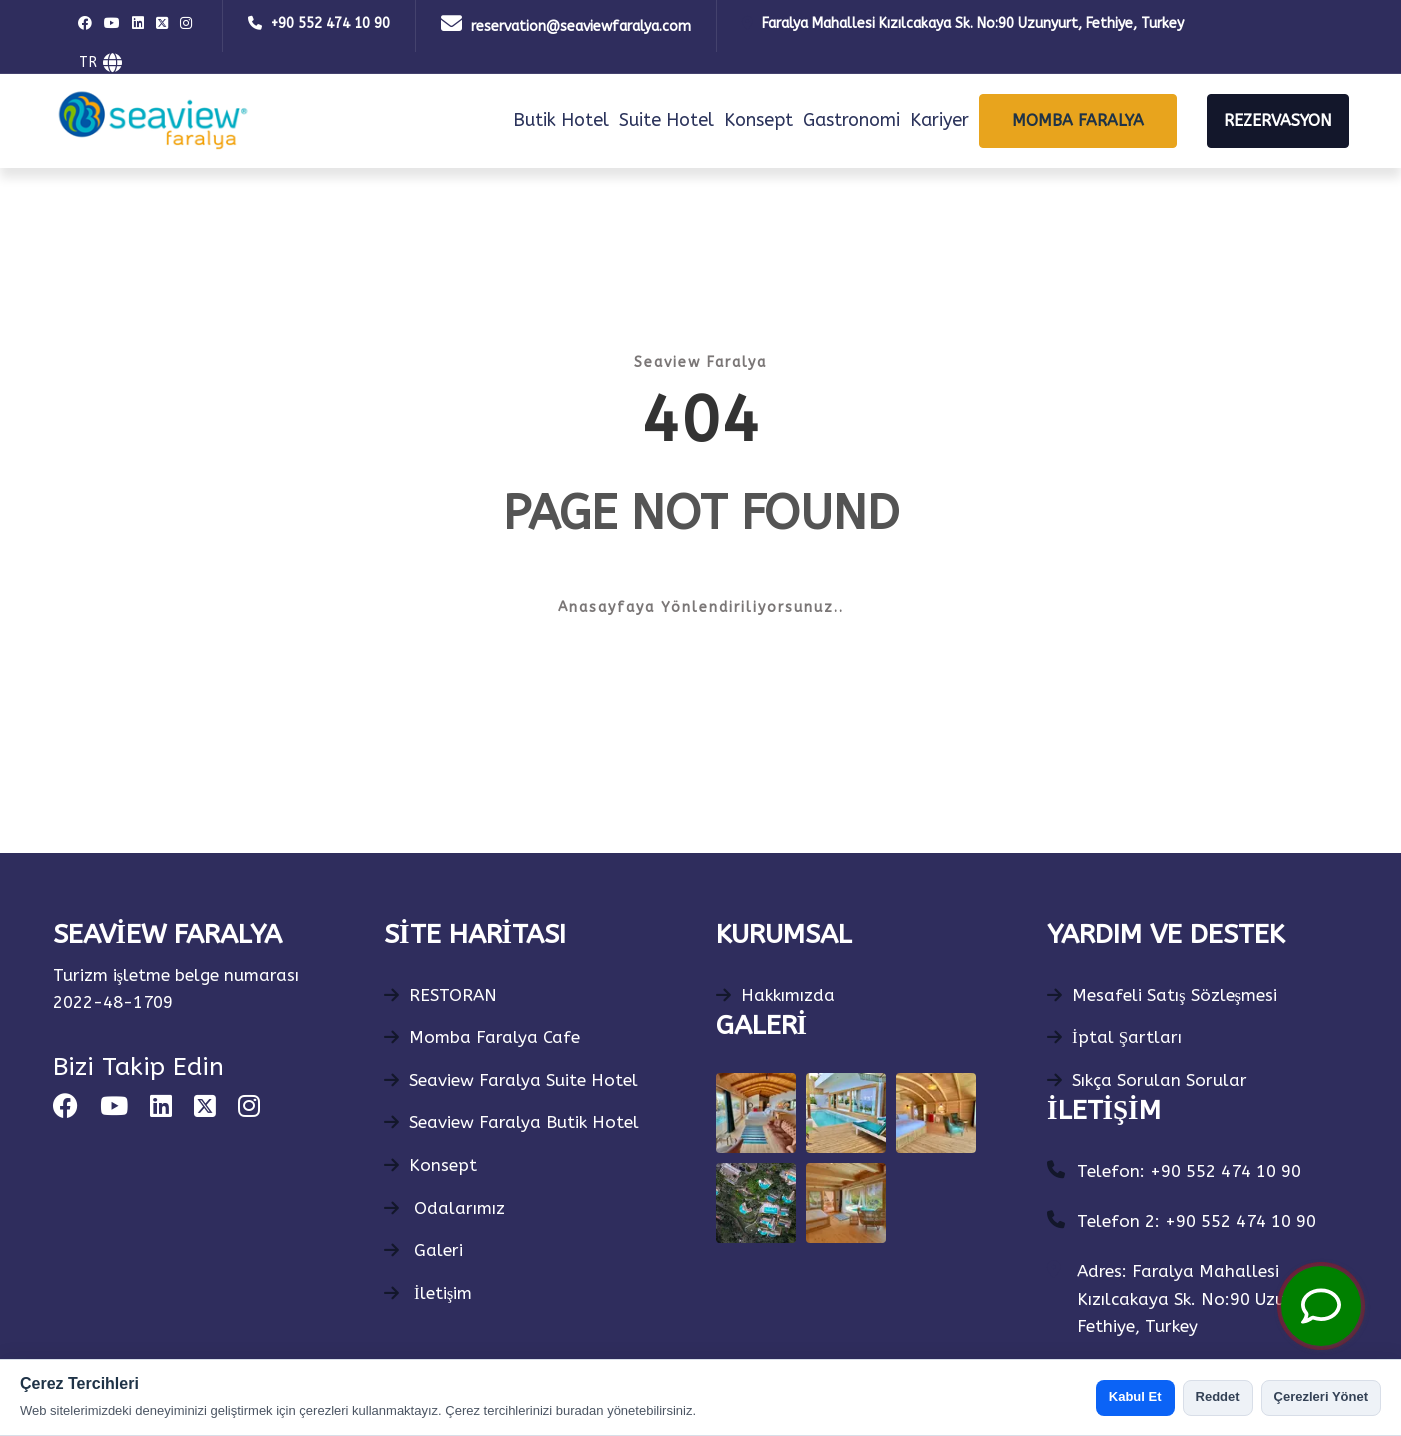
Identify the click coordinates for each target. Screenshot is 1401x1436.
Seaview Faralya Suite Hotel (511, 1080)
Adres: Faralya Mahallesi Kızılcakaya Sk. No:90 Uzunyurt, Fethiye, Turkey (1205, 1298)
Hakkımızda (775, 995)
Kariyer (939, 120)
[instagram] (188, 24)
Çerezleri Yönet (1321, 1396)
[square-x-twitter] (164, 24)
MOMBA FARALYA (1078, 120)
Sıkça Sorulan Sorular (1147, 1080)
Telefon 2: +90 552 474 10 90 (1196, 1221)
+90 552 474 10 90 (330, 23)
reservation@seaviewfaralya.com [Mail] (581, 26)
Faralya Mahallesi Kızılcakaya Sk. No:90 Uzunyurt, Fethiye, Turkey (973, 23)
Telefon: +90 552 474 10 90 (1189, 1171)
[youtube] (114, 24)
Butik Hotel (561, 120)
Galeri (423, 1250)
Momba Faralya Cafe (482, 1037)
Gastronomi (851, 120)
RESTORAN (440, 995)
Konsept (758, 120)
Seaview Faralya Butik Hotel (511, 1122)
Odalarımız (444, 1208)
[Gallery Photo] (756, 1113)
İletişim (428, 1293)
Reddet (1218, 1396)
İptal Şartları (1114, 1037)
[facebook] (87, 24)
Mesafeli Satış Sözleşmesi (1162, 995)
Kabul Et (1135, 1396)
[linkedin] (140, 24)
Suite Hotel (666, 120)
